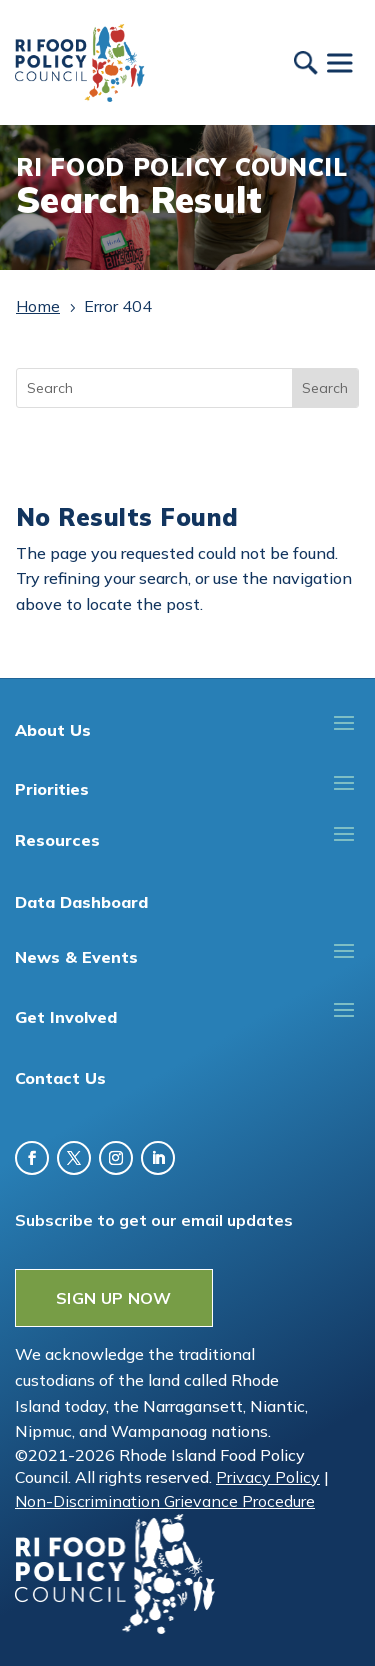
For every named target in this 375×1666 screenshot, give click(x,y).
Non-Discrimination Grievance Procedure (165, 1501)
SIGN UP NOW (114, 1298)
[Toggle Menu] (339, 62)
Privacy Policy (268, 1477)
